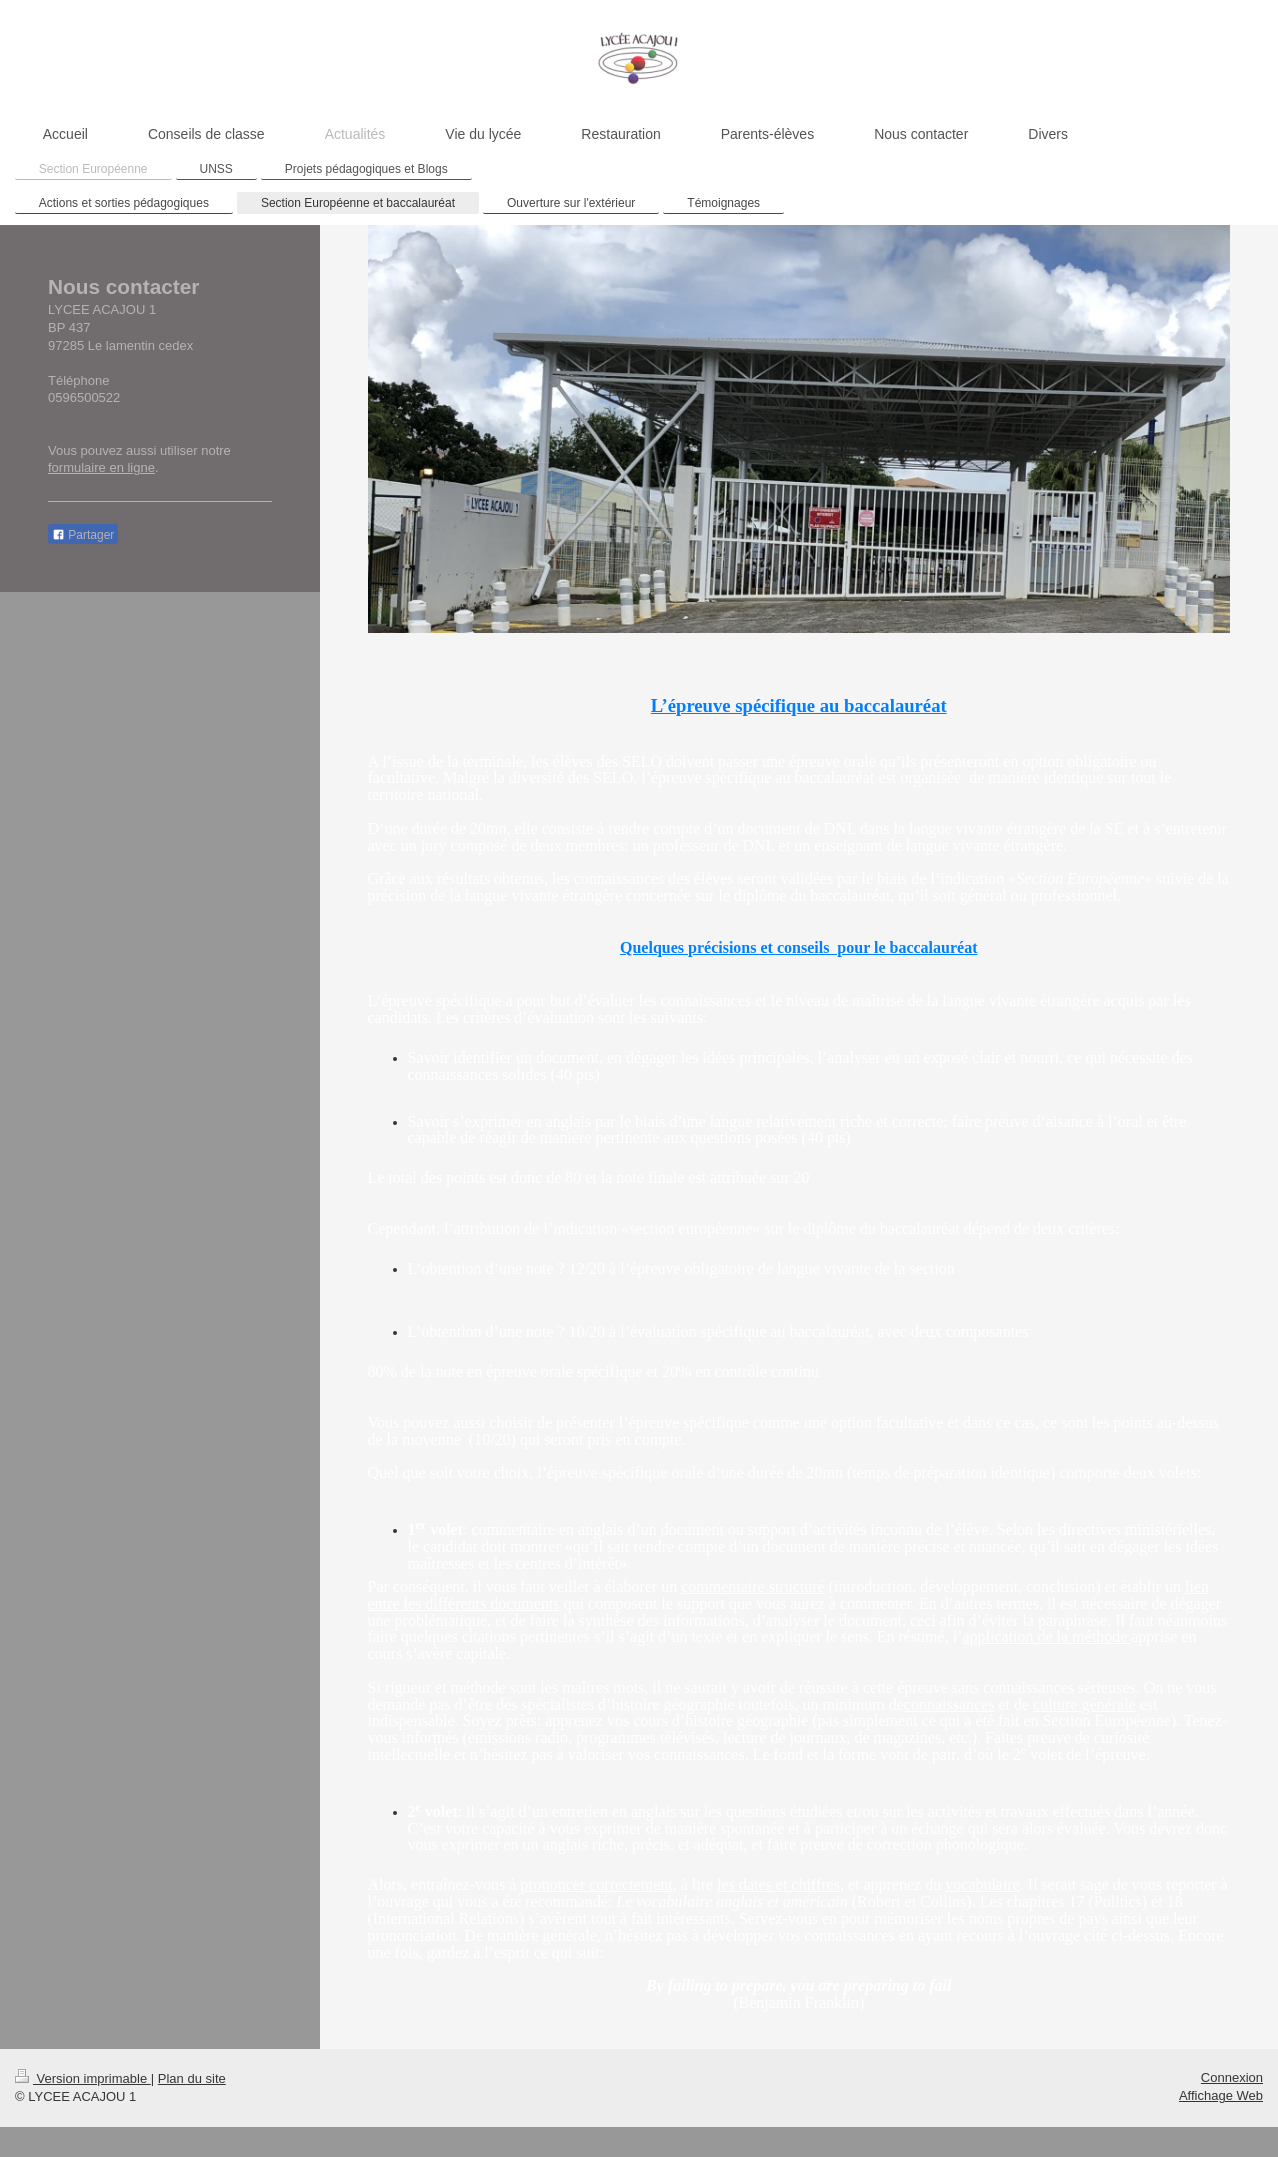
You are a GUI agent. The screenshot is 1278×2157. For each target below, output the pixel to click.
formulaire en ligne (101, 467)
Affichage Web (1221, 2095)
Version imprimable (83, 2078)
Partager (83, 535)
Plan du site (192, 2078)
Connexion (1232, 2077)
